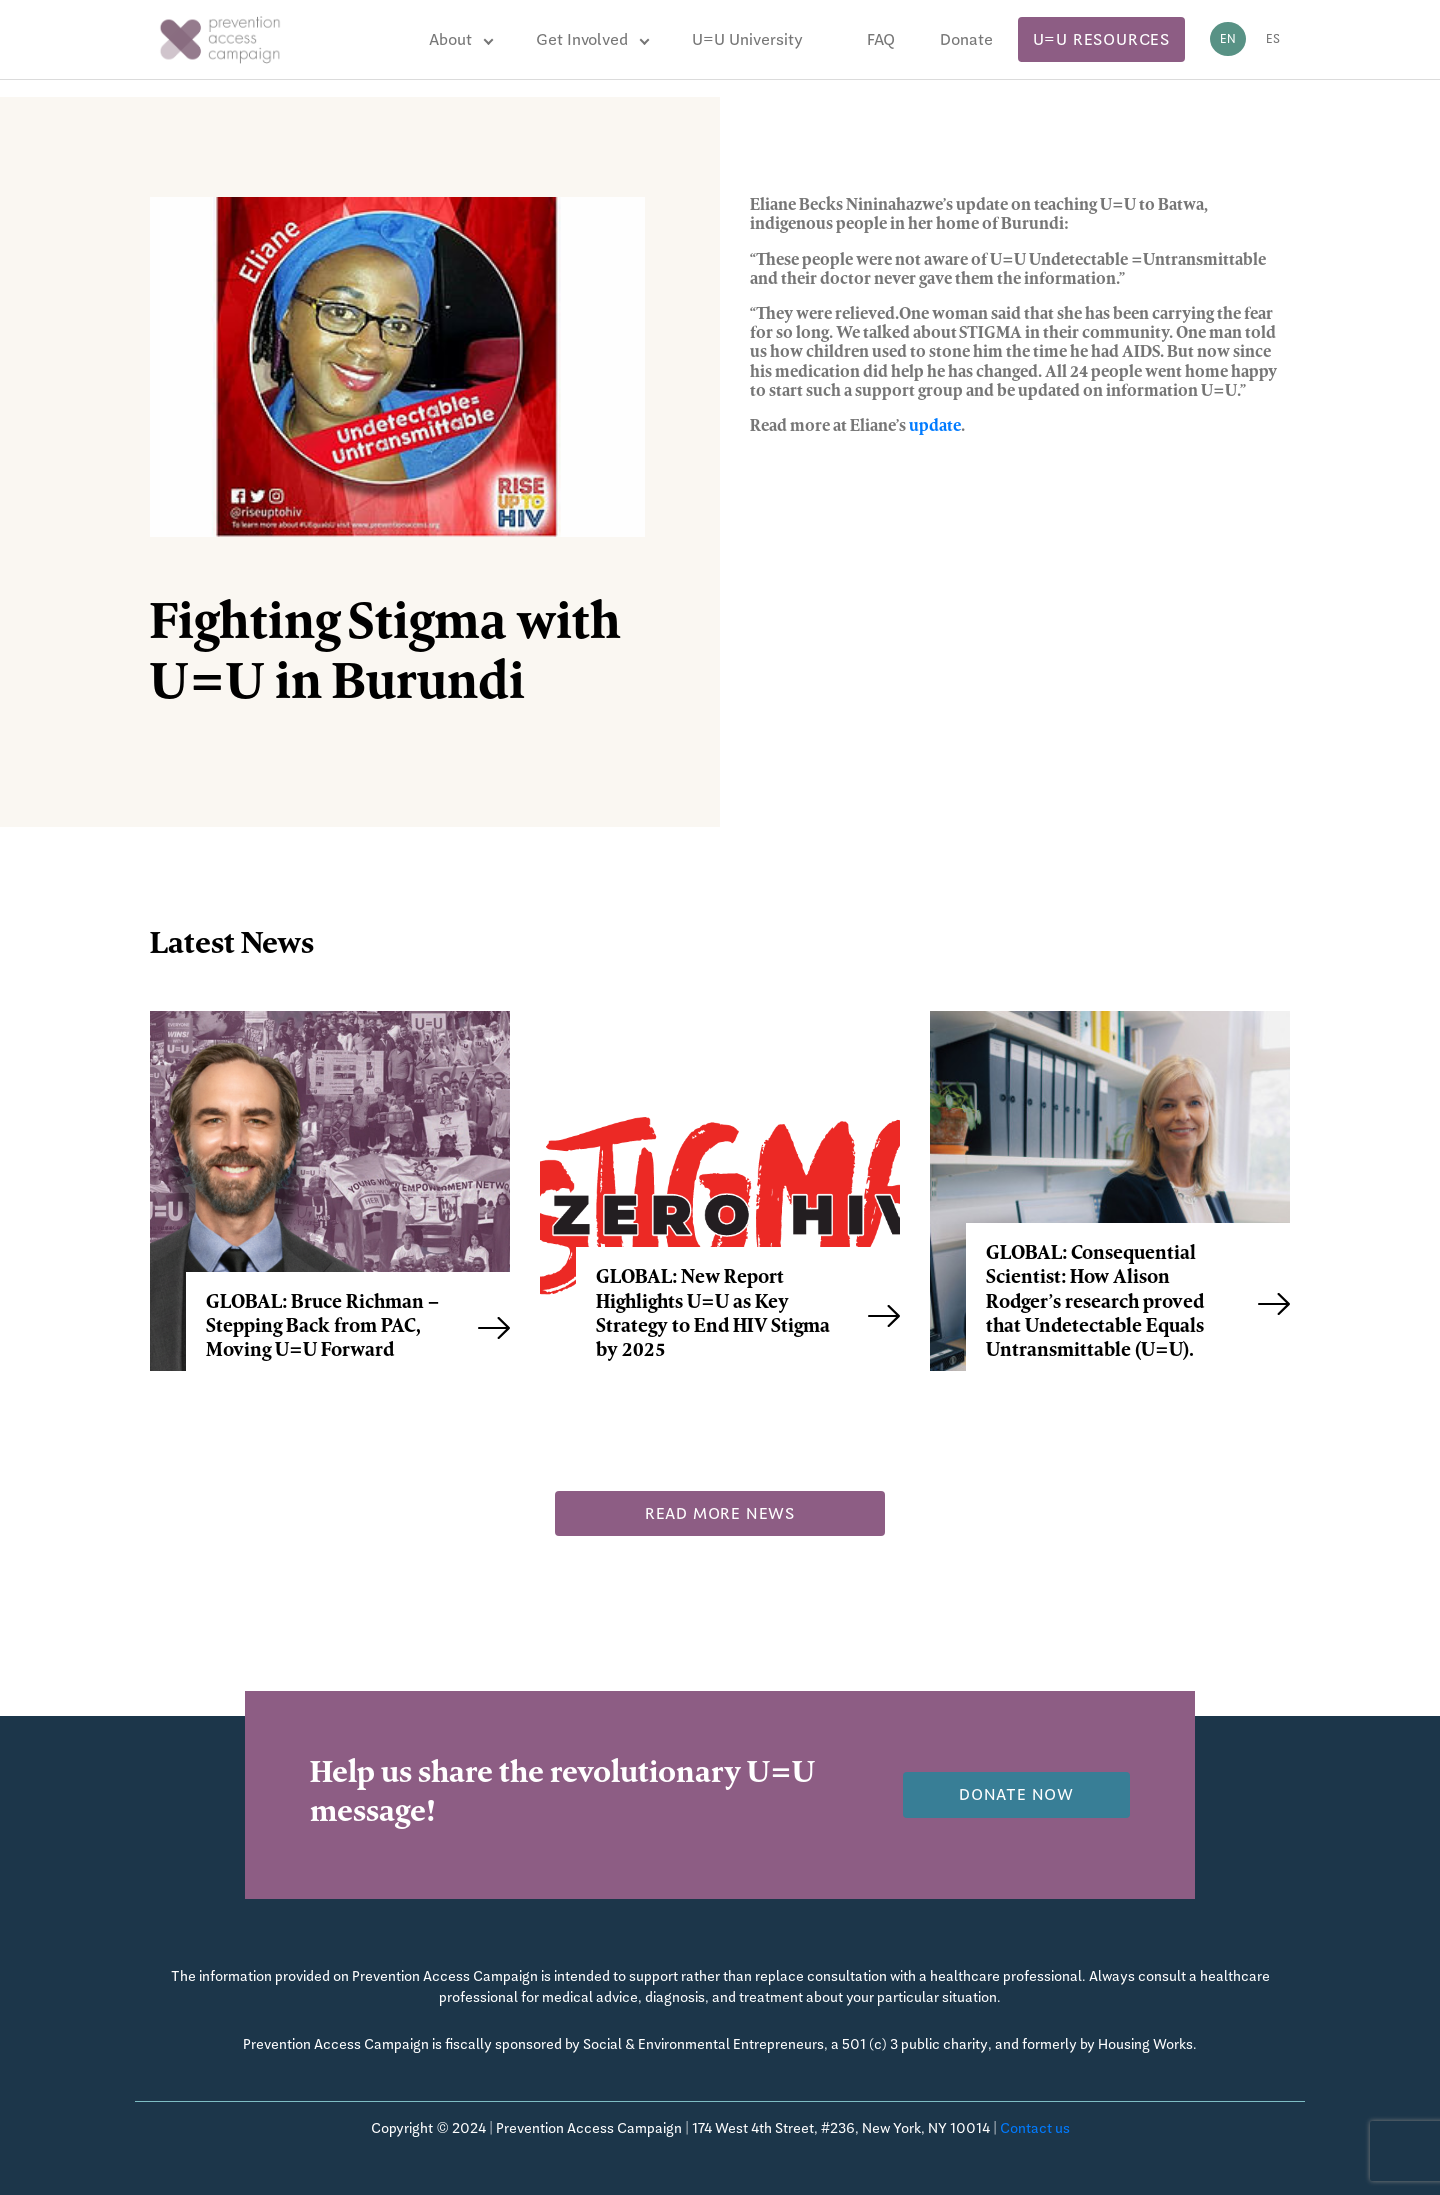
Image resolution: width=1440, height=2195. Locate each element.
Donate (966, 39)
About (450, 39)
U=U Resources (1101, 39)
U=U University (747, 39)
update (935, 427)
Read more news (720, 1513)
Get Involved (582, 39)
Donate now (1016, 1794)
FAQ (881, 39)
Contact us (1035, 2128)
